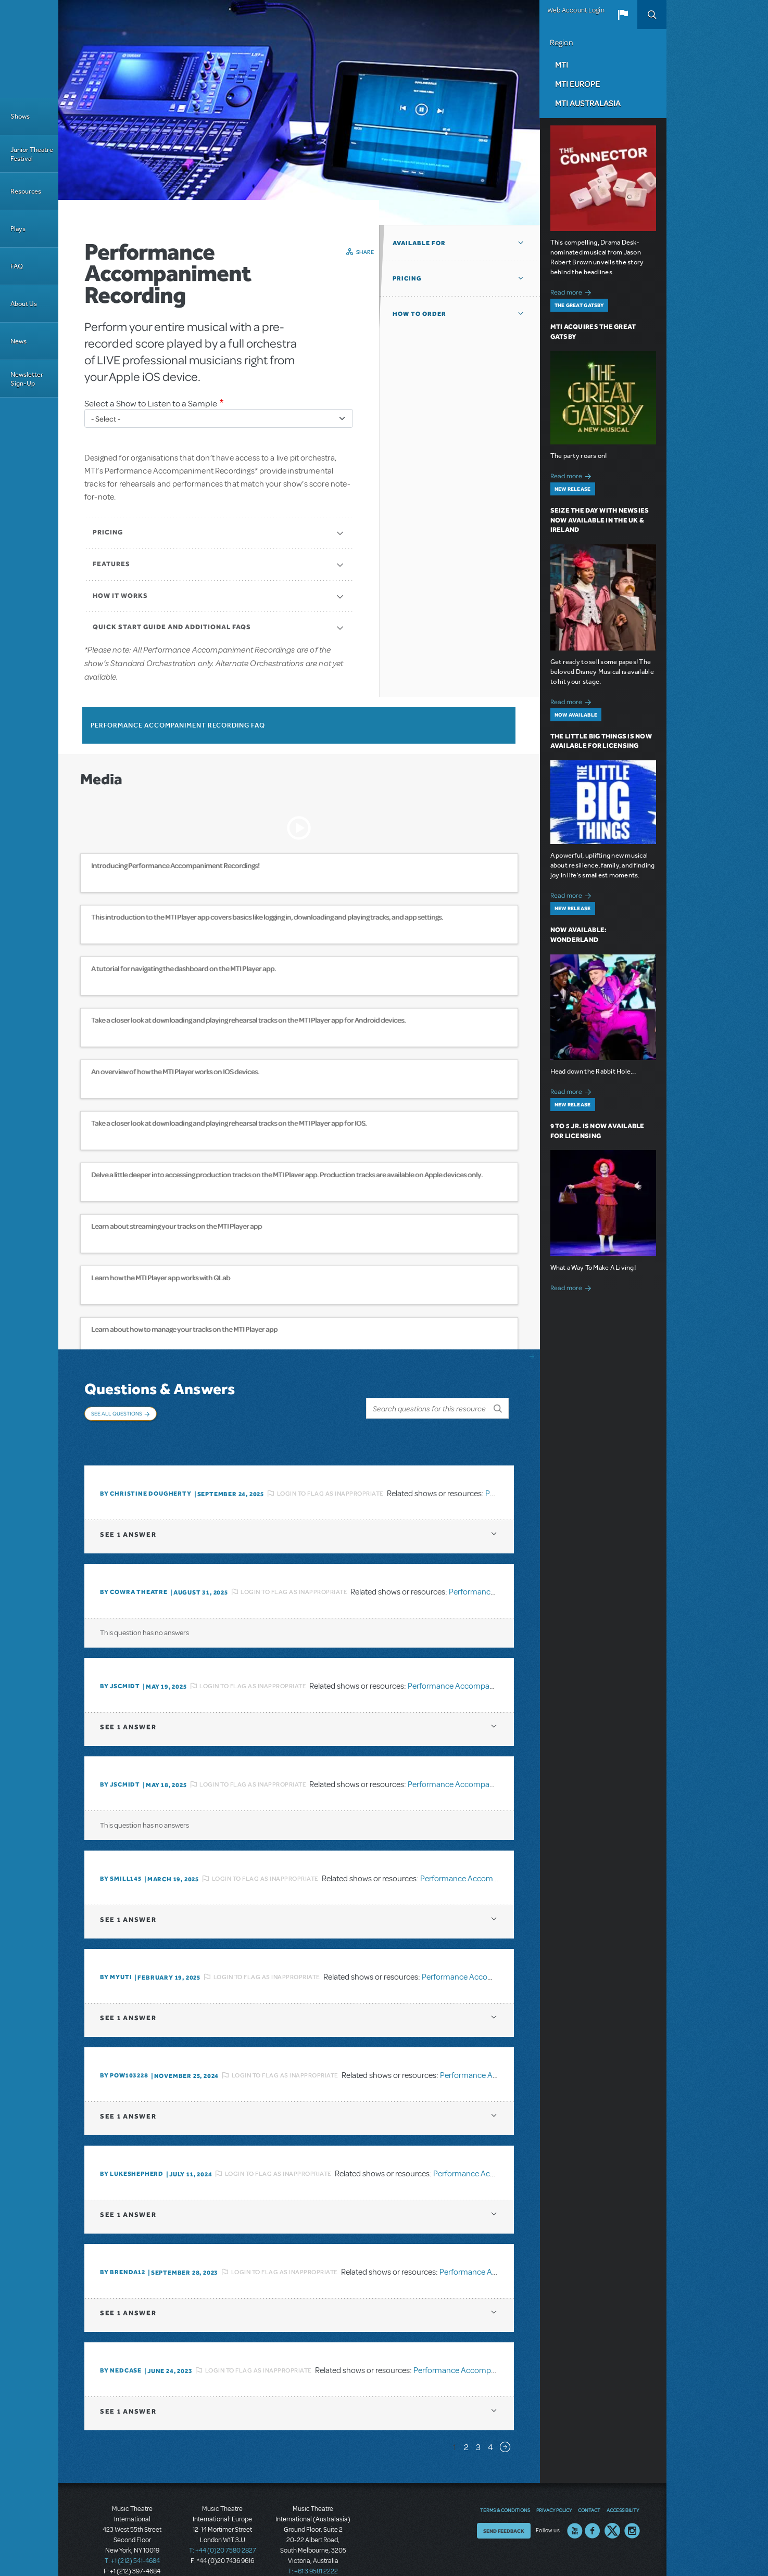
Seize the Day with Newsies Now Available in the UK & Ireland (599, 520)
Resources (25, 191)
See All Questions (116, 1413)
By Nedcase (121, 2349)
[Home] (29, 49)
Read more (572, 291)
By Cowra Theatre (134, 1570)
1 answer (128, 1513)
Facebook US (592, 2509)
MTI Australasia (588, 103)
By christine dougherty (146, 1472)
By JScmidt (120, 1664)
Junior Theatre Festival (31, 154)
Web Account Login (576, 10)
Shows (20, 116)
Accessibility (623, 2488)
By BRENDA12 (122, 2250)
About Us (23, 303)
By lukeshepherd (131, 2152)
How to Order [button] (419, 313)
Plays (18, 228)
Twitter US (612, 2509)
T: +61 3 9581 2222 (313, 2550)
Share (365, 252)
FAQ (16, 266)
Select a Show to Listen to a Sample (150, 403)
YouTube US (575, 2509)
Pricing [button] (407, 278)
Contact (589, 2488)
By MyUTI (116, 1955)
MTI (561, 64)
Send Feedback (503, 2509)
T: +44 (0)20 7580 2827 (222, 2529)
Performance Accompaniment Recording (479, 1664)
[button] (622, 14)
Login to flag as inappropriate (330, 1472)
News (18, 341)
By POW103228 (124, 2054)
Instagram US (632, 2509)
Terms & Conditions (505, 2488)
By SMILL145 (121, 1857)
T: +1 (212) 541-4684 (132, 2539)
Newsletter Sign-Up (26, 379)
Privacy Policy (554, 2488)
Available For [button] (419, 243)
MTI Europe (577, 84)
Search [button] (651, 14)
